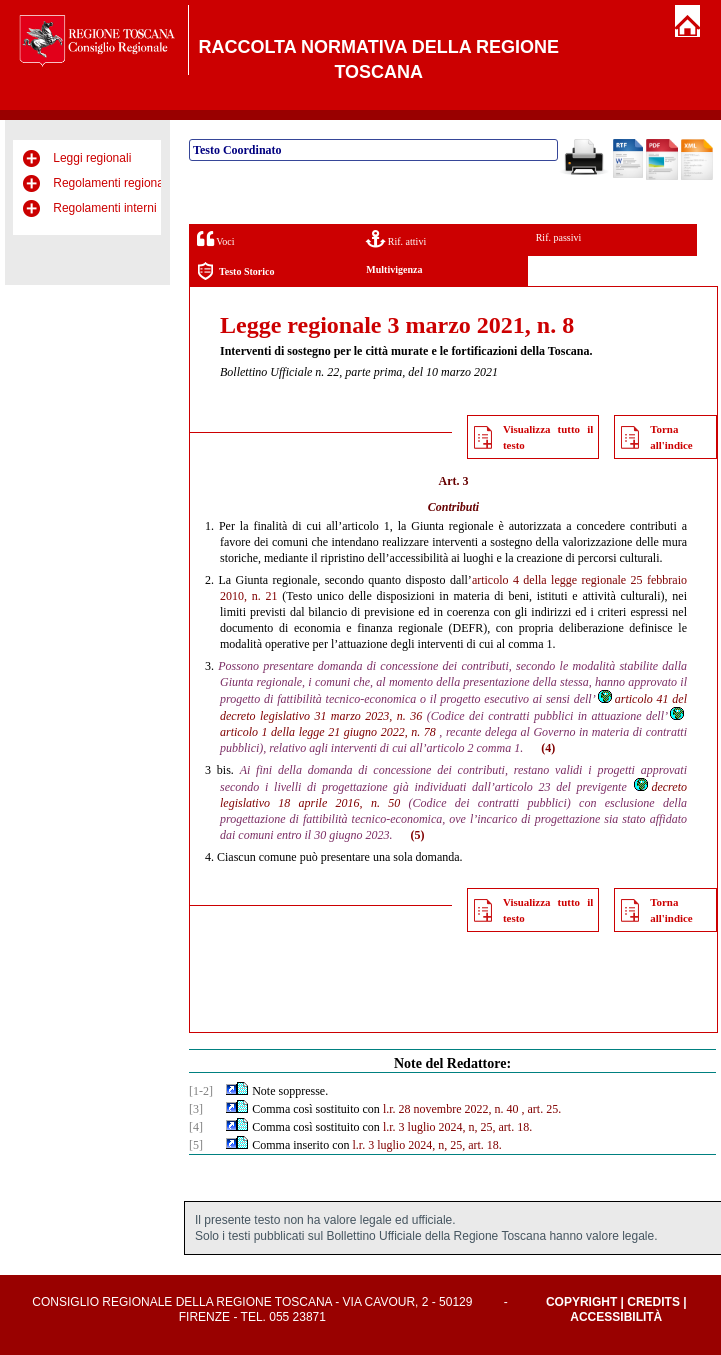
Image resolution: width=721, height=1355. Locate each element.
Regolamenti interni (104, 208)
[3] (196, 1109)
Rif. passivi (559, 237)
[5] (196, 1145)
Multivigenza (394, 269)
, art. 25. (542, 1109)
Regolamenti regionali (111, 183)
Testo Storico (235, 271)
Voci (215, 238)
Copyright (581, 1302)
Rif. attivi (396, 238)
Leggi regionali (92, 158)
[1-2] (201, 1091)
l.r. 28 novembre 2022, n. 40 (451, 1109)
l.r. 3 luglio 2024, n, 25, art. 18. (457, 1127)
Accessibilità (616, 1317)
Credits (653, 1302)
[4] (196, 1127)
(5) (418, 835)
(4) (548, 748)
